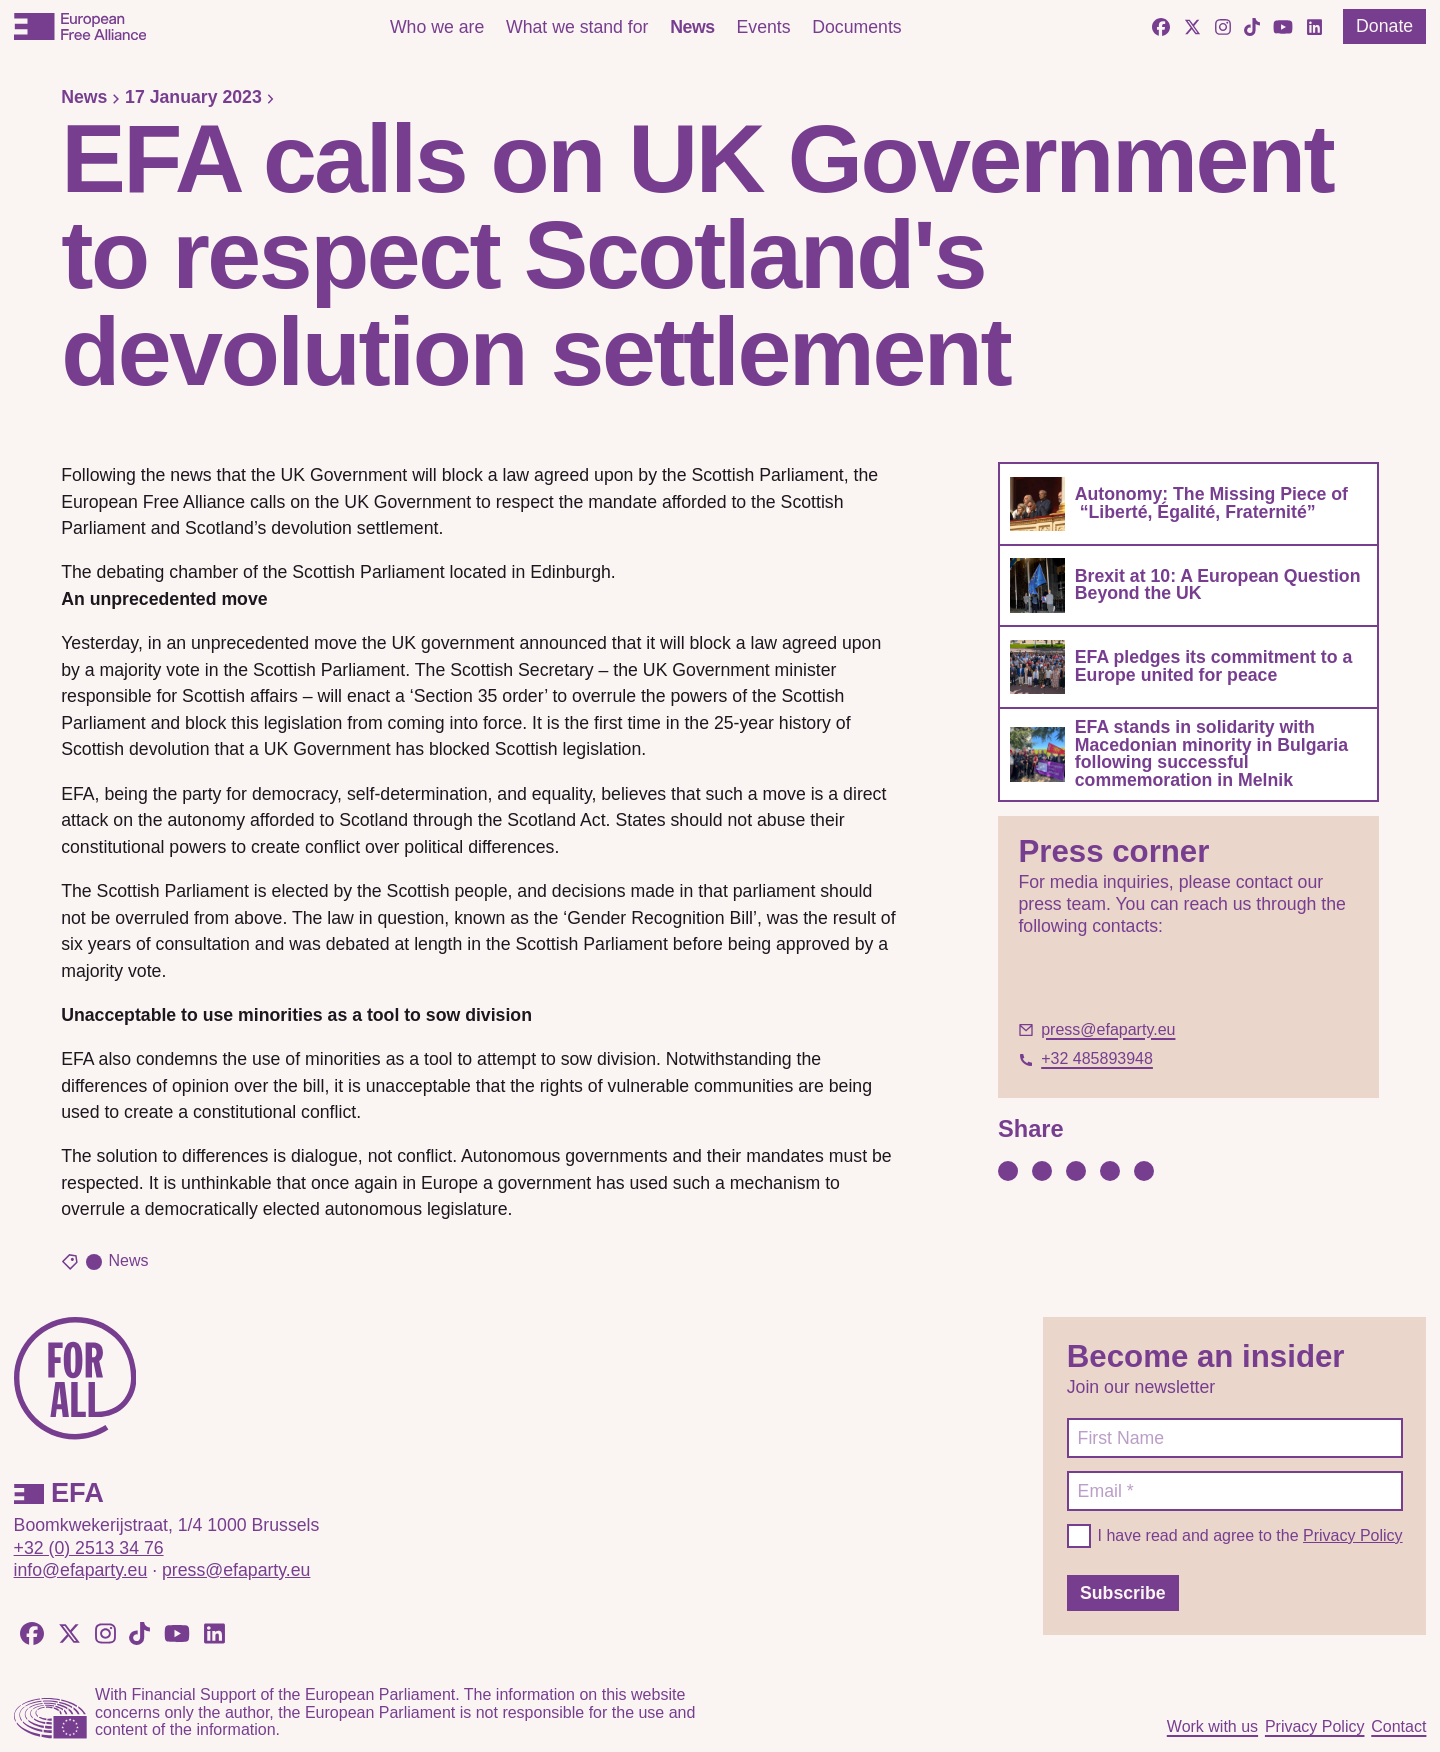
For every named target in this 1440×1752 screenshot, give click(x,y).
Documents (856, 27)
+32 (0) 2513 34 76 (89, 1548)
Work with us (1212, 1726)
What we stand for (577, 27)
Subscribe (1123, 1593)
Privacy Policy (1353, 1535)
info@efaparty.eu (81, 1570)
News (692, 27)
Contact (1398, 1726)
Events (763, 27)
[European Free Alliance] (80, 26)
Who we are (437, 27)
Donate (1384, 26)
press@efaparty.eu (236, 1570)
